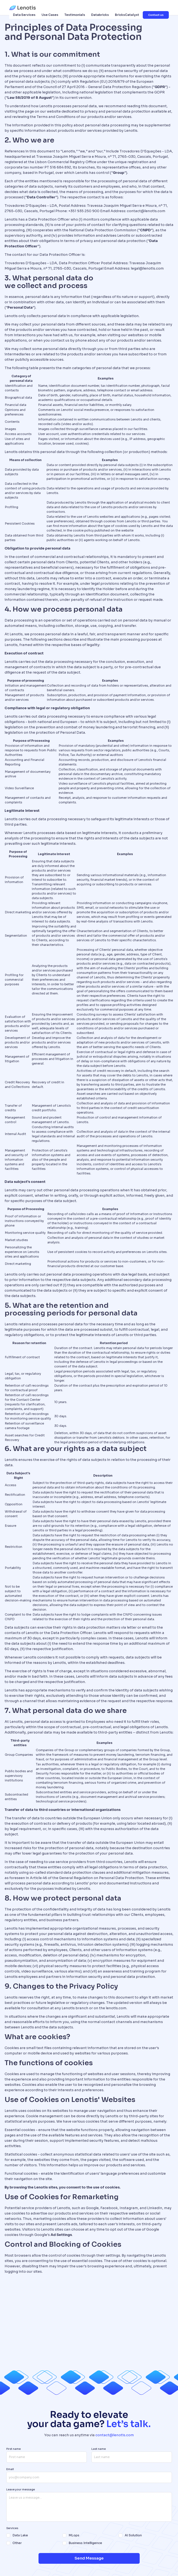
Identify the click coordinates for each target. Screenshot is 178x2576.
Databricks (100, 15)
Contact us (155, 15)
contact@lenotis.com (114, 2435)
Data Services (24, 15)
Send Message (89, 2558)
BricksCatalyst (127, 15)
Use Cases (50, 15)
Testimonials (74, 15)
